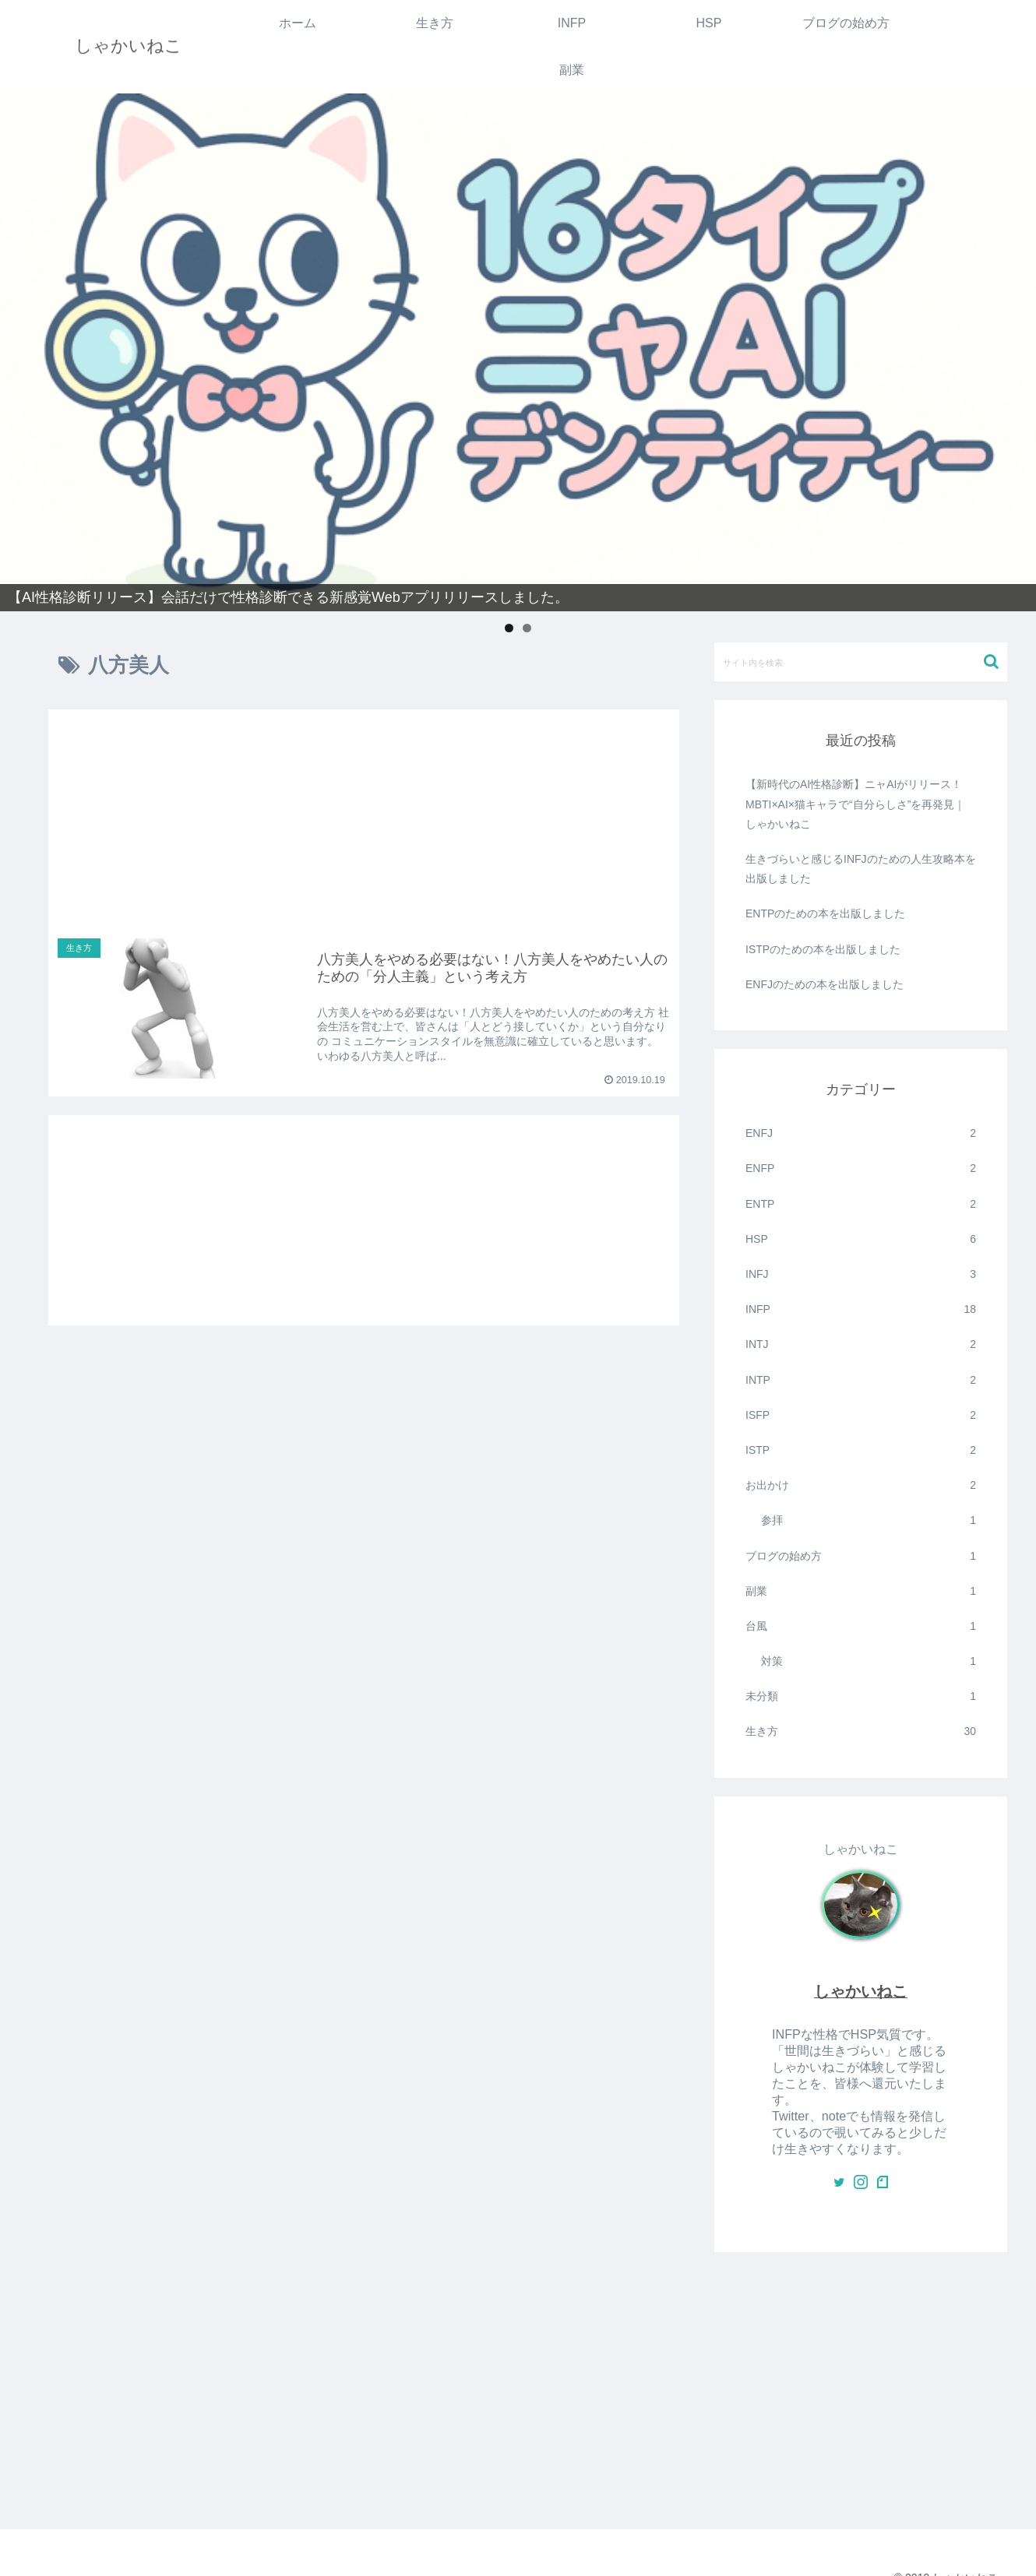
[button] (991, 661)
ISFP (860, 1415)
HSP (860, 1239)
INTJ (860, 1344)
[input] (860, 661)
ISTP (860, 1450)
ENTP (860, 1204)
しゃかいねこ (860, 1991)
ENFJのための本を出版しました (824, 984)
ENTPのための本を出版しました (825, 913)
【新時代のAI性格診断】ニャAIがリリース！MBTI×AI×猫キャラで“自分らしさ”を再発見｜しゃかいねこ (855, 803)
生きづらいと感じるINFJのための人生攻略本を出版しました (860, 869)
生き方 (860, 1731)
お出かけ (860, 1485)
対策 (868, 1661)
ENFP (860, 1168)
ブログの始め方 (860, 1556)
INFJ (860, 1274)
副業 (860, 1591)
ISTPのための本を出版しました (822, 949)
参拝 (868, 1520)
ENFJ (860, 1133)
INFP (860, 1309)
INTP (860, 1380)
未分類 (860, 1696)
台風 (860, 1626)
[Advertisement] (363, 805)
